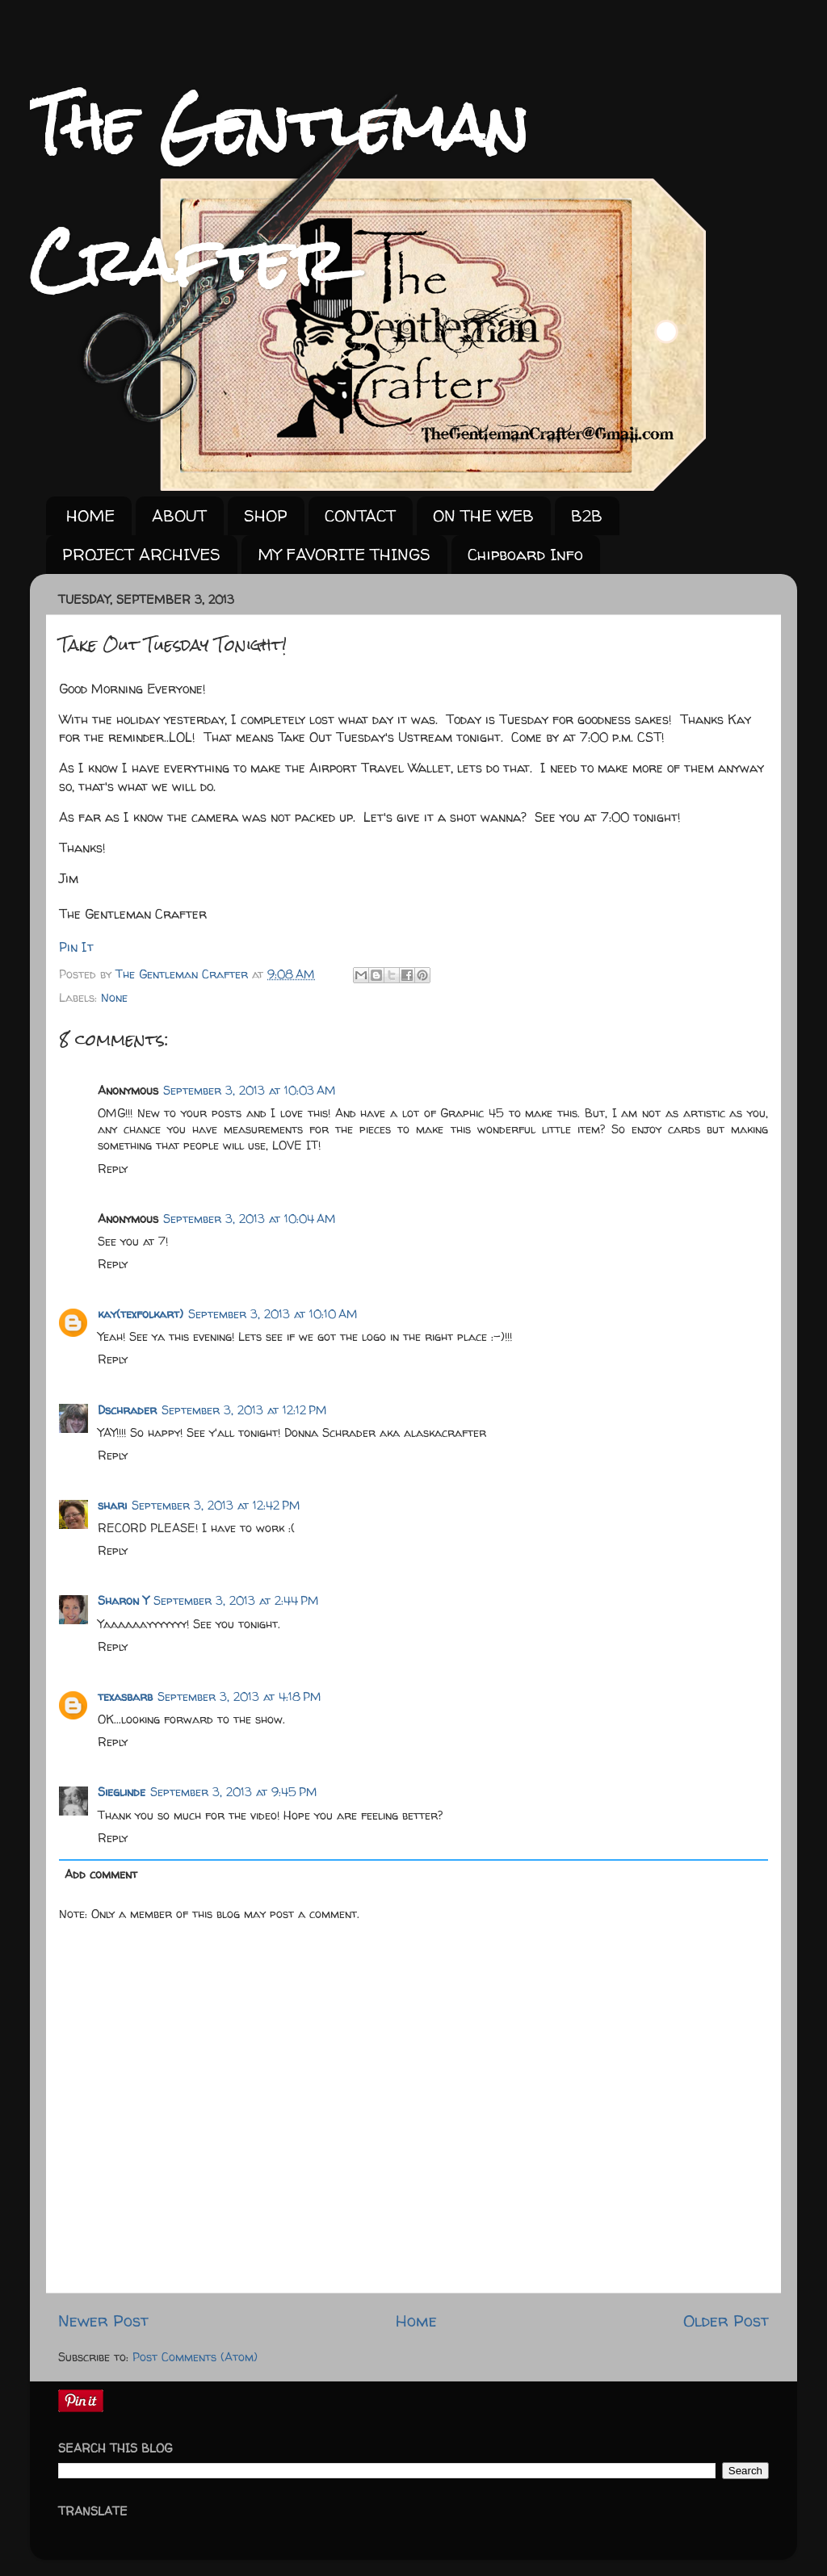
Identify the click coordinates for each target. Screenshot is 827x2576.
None (114, 998)
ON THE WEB (483, 515)
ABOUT (179, 515)
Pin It (76, 947)
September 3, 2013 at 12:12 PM (244, 1410)
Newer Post (103, 2320)
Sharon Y (123, 1601)
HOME (90, 515)
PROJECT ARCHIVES (141, 554)
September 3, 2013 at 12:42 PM (216, 1505)
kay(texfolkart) (140, 1314)
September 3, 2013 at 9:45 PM (233, 1792)
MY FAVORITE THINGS (344, 554)
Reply (113, 1169)
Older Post (726, 2320)
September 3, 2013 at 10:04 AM (249, 1219)
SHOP (266, 515)
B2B (586, 515)
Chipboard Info (525, 554)
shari (112, 1505)
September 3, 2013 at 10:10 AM (273, 1314)
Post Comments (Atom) (195, 2357)
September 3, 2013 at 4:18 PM (239, 1697)
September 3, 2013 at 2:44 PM (236, 1601)
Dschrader (127, 1410)
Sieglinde (121, 1792)
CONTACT (360, 515)
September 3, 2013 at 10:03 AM (249, 1091)
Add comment (101, 1874)
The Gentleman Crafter (183, 974)
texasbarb (125, 1697)
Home (416, 2320)
